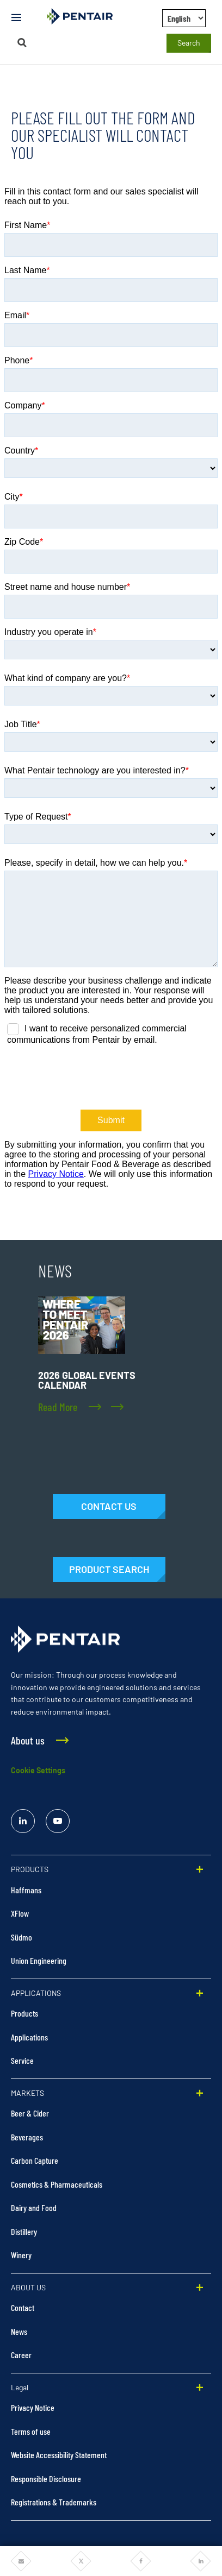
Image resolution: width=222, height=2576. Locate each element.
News (19, 2331)
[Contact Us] (109, 1506)
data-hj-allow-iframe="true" (111, 707)
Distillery (24, 2231)
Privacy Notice (32, 2407)
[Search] (21, 43)
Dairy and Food (34, 2207)
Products (24, 2013)
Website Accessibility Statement (59, 2454)
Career (21, 2355)
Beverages (27, 2137)
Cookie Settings (38, 1770)
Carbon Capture (34, 2160)
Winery (21, 2255)
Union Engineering (38, 1960)
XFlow (20, 1913)
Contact (22, 2307)
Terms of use (31, 2431)
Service (22, 2060)
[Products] (109, 1569)
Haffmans (26, 1890)
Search (188, 42)
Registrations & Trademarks (53, 2502)
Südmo (21, 1937)
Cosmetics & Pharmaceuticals (56, 2184)
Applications (29, 2037)
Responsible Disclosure (46, 2478)
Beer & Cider (30, 2113)
